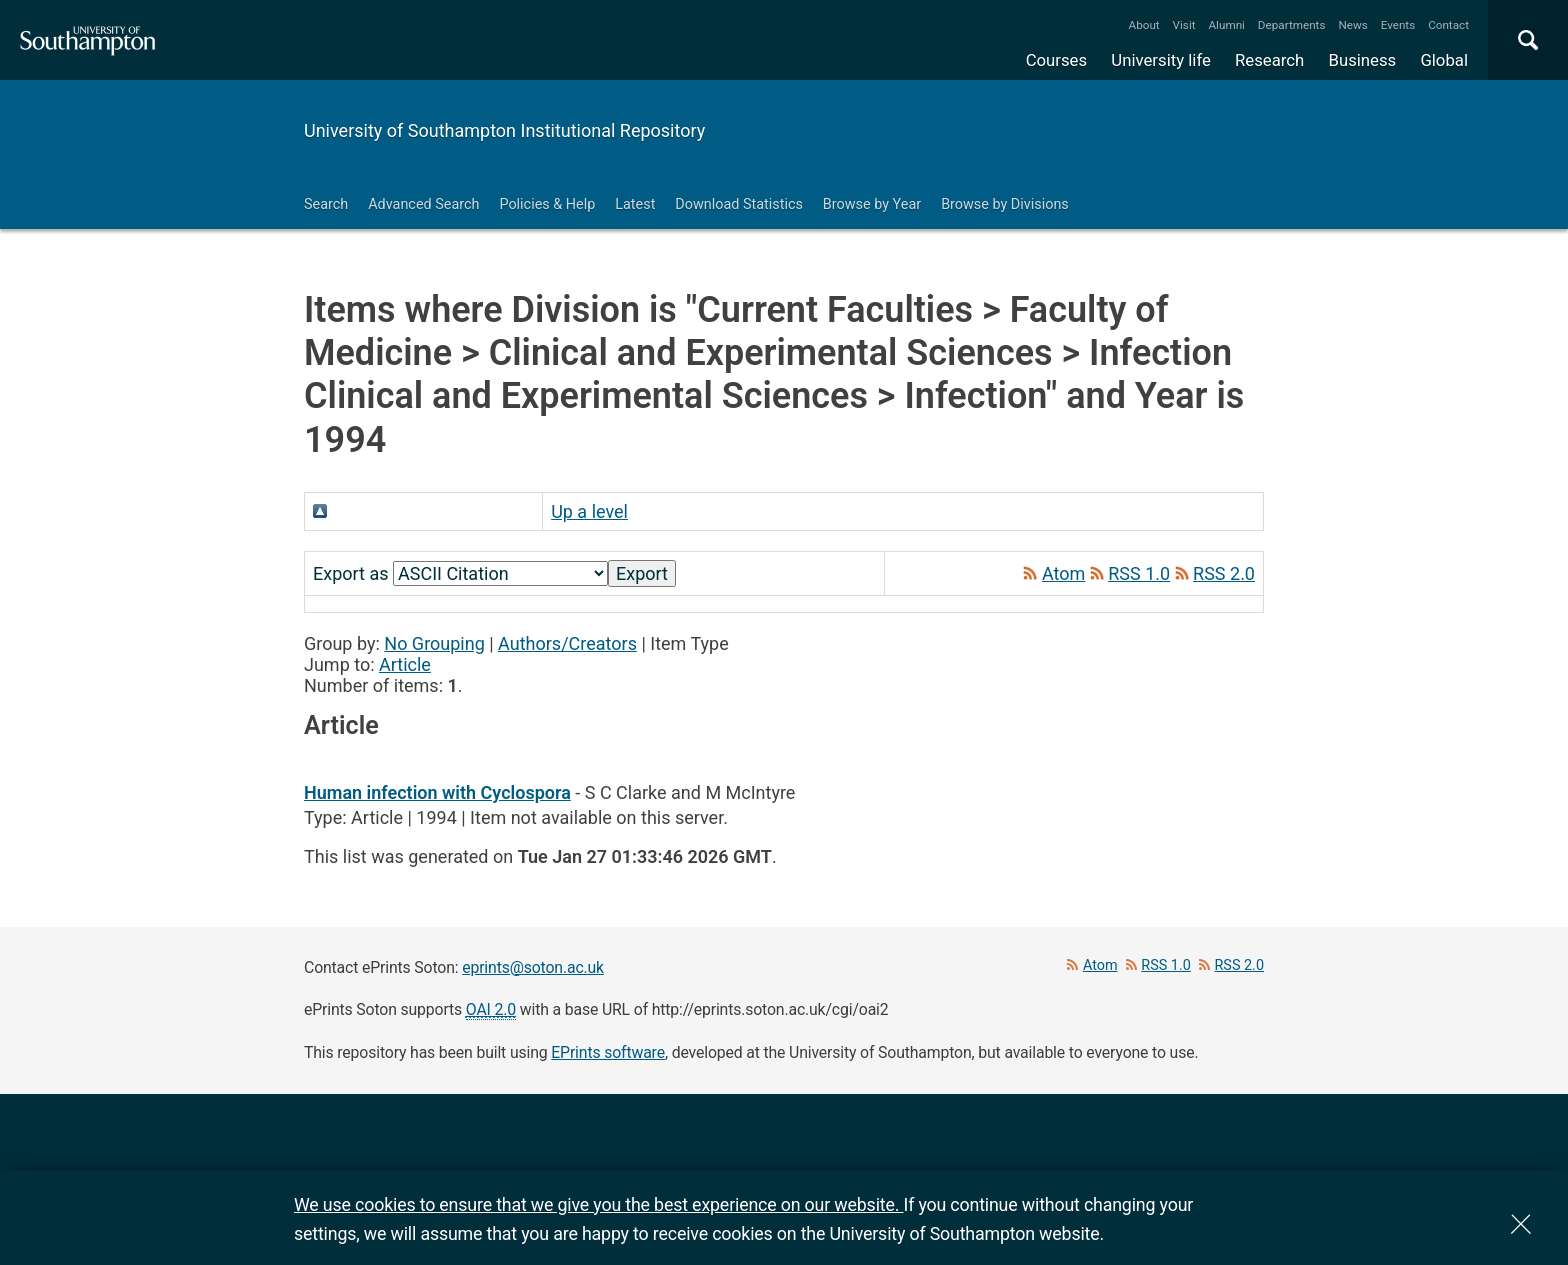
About (1144, 25)
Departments (1292, 25)
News (1352, 25)
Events (1398, 25)
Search (326, 204)
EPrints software (608, 1052)
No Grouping (434, 643)
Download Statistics (739, 204)
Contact (1448, 25)
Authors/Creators (567, 643)
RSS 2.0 (1224, 573)
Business (1363, 60)
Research (1269, 60)
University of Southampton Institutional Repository (504, 130)
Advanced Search (423, 204)
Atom (1063, 573)
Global (1444, 60)
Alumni (1226, 25)
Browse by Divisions (1005, 204)
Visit (1184, 25)
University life (1161, 60)
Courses (1056, 60)
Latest (635, 204)
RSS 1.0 (1139, 573)
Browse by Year (872, 204)
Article (405, 664)
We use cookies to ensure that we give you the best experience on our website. (598, 1204)
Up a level (589, 511)
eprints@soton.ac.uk (533, 967)
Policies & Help (547, 204)
